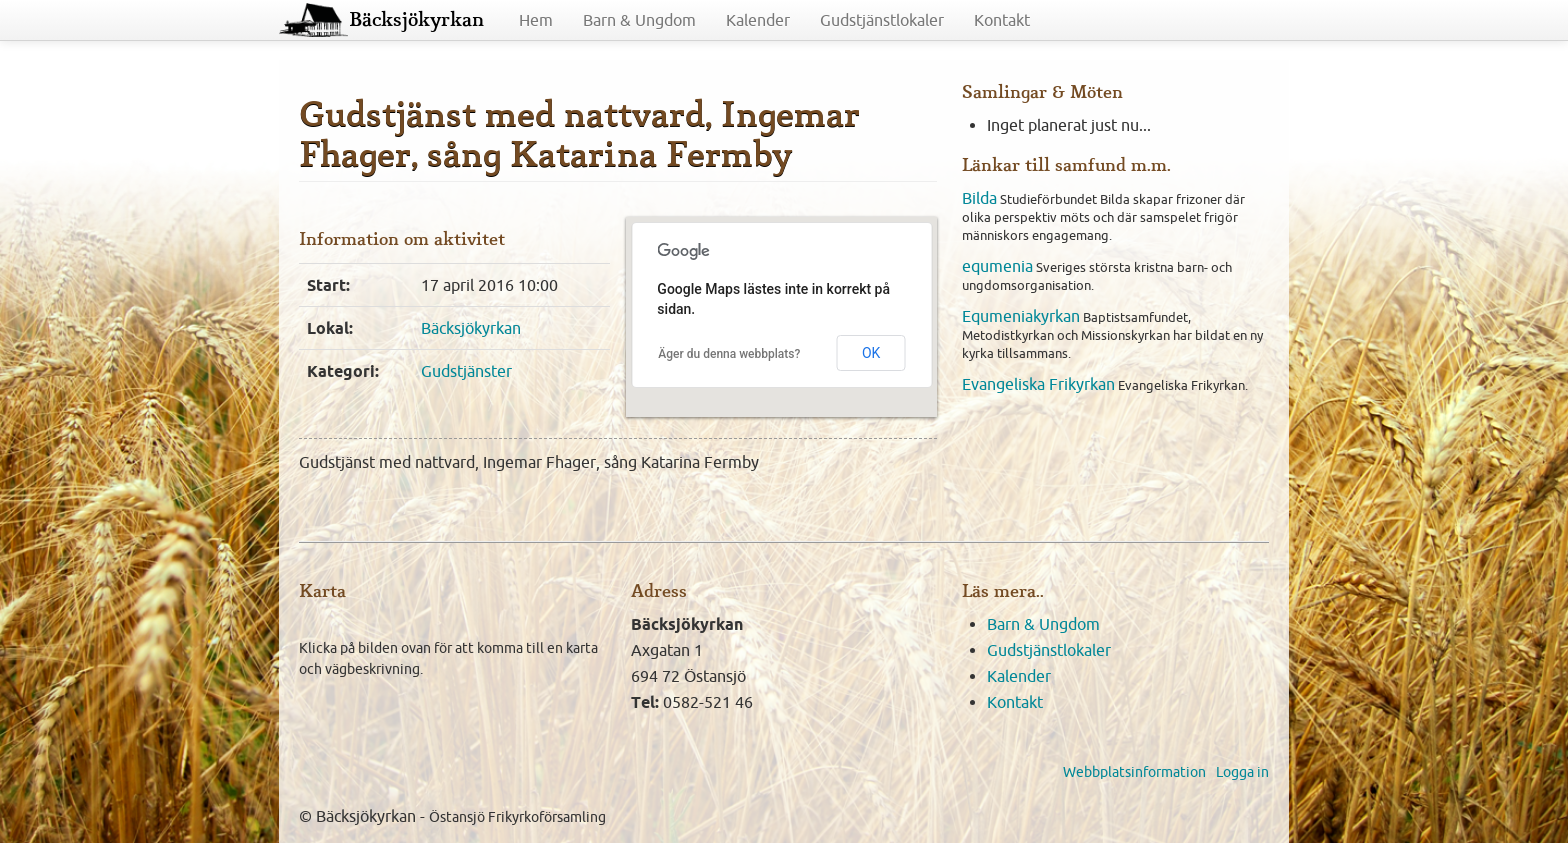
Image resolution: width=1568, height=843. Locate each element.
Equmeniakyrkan (1021, 316)
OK (871, 353)
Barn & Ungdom (639, 20)
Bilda (979, 198)
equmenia (997, 266)
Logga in (1242, 772)
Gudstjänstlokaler (882, 20)
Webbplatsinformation (1134, 772)
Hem (536, 20)
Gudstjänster (466, 371)
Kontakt (1002, 20)
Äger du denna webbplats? (729, 354)
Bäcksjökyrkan (416, 20)
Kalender (758, 20)
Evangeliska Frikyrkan (1038, 384)
